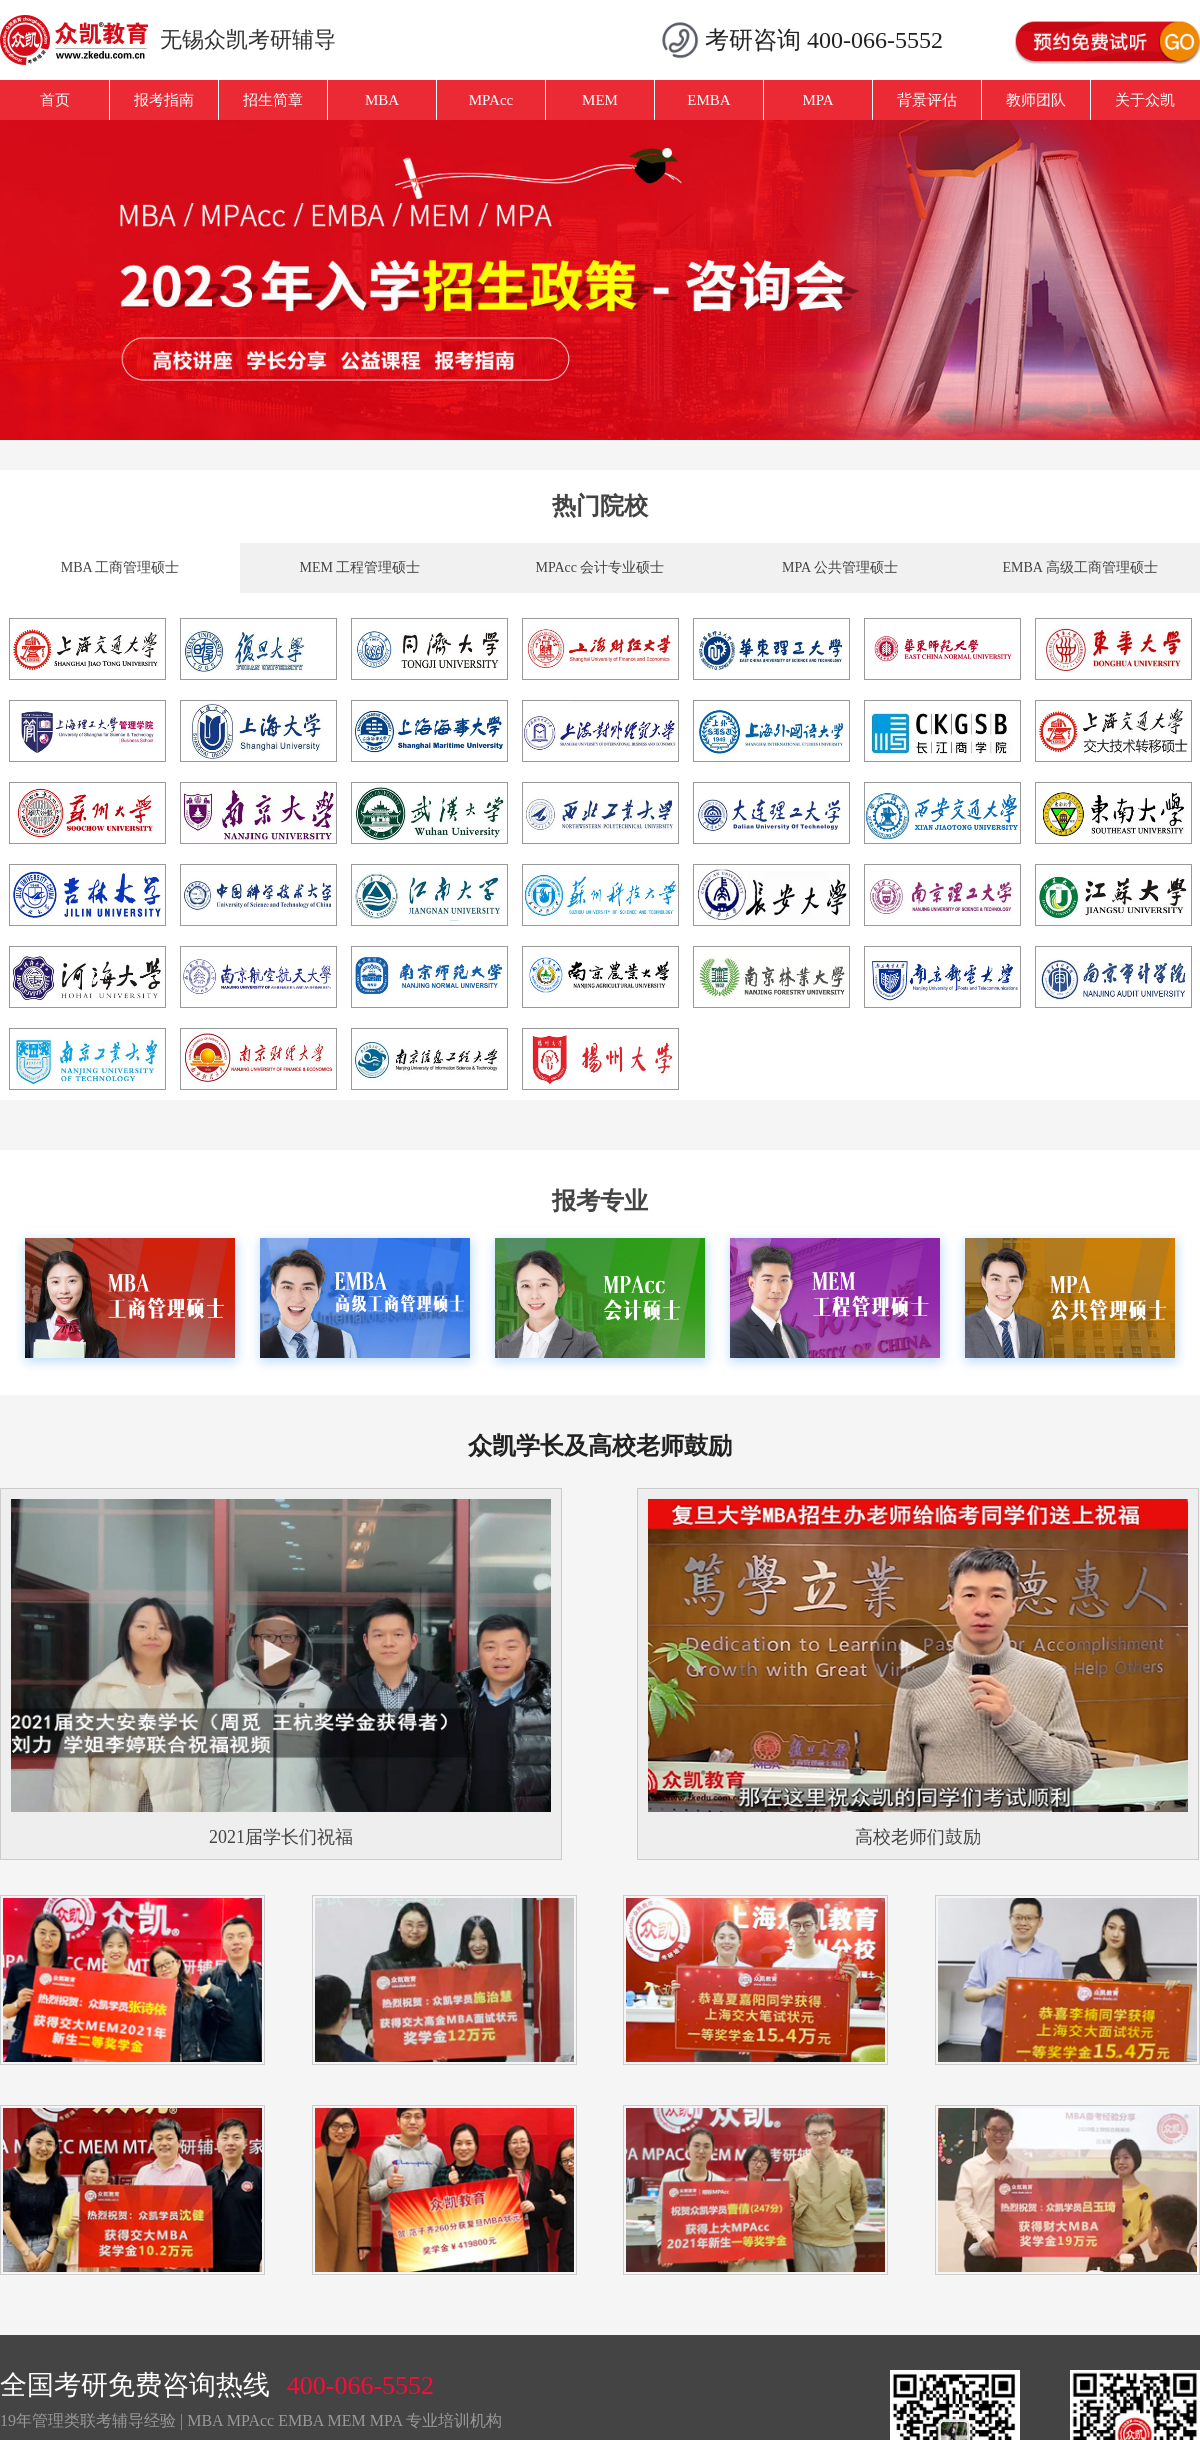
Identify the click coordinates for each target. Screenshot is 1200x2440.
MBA (382, 100)
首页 (55, 100)
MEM (600, 100)
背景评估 (927, 100)
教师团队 (1036, 100)
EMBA (708, 100)
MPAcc (491, 100)
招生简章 (273, 100)
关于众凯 (1145, 100)
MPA (817, 100)
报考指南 (164, 100)
